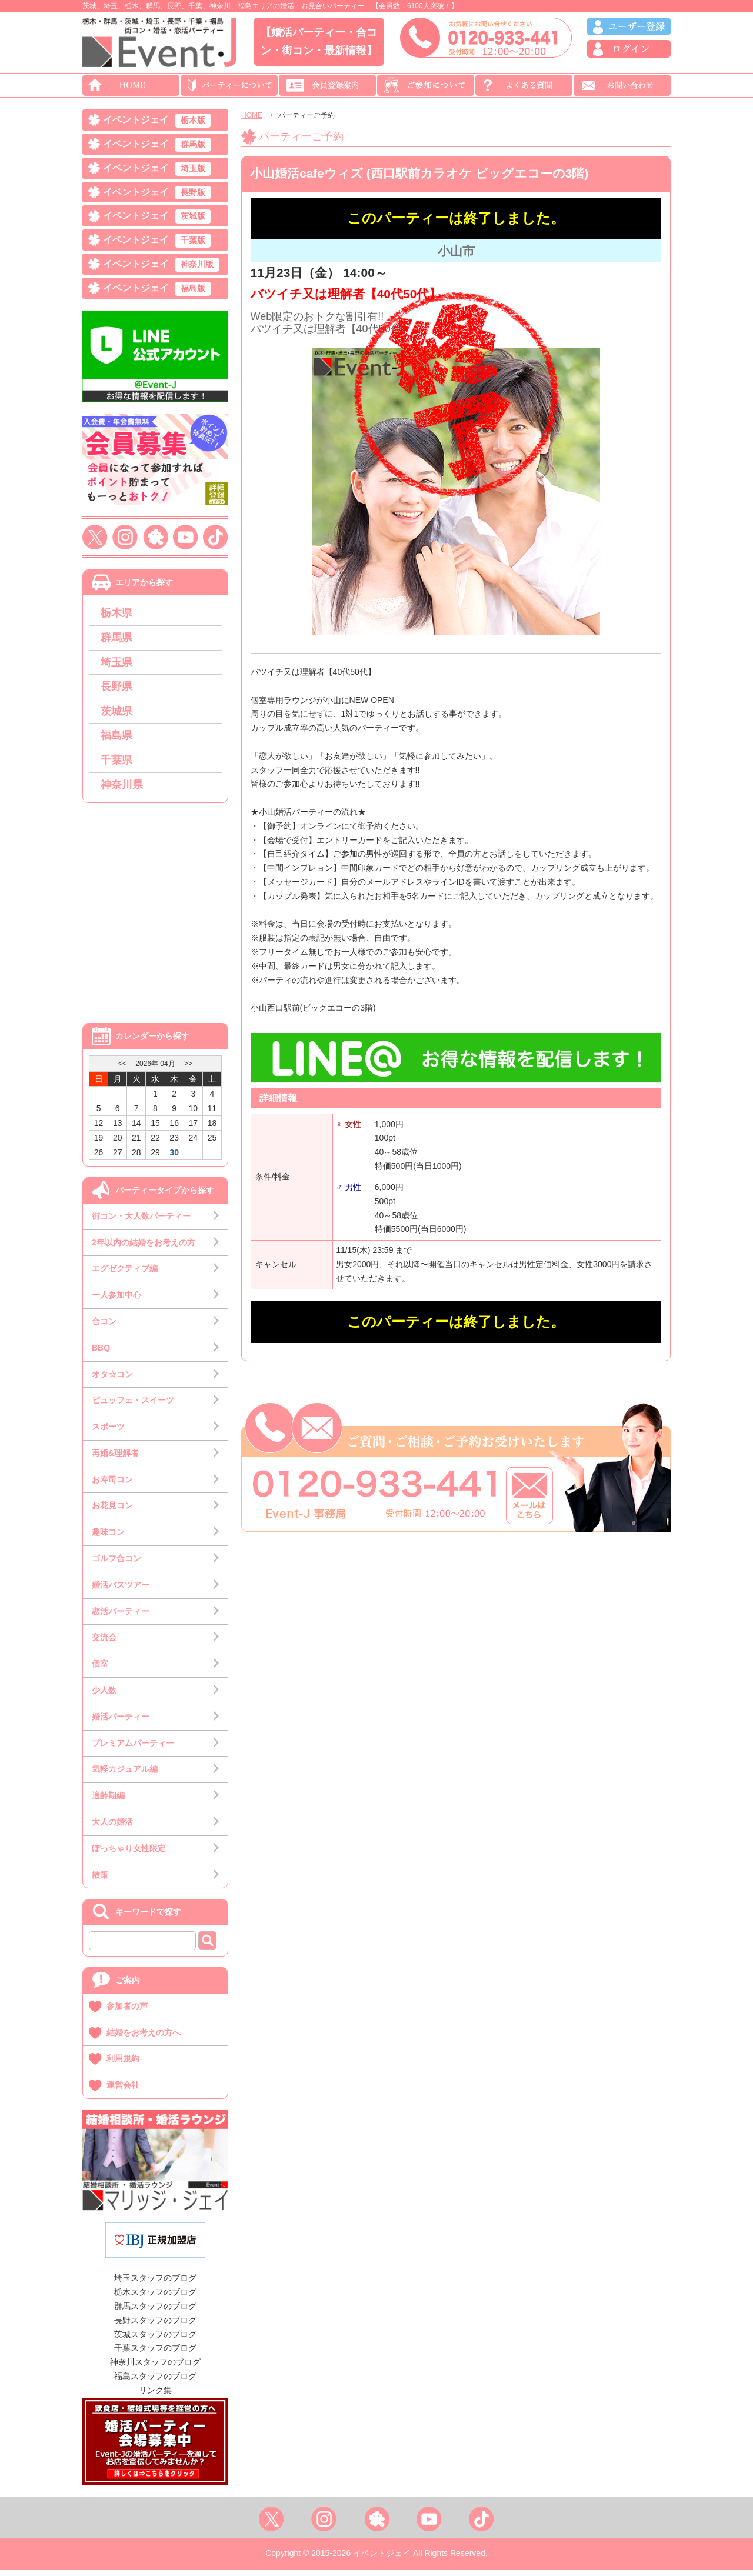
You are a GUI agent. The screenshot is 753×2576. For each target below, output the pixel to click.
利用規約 (122, 2065)
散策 (100, 1881)
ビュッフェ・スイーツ (133, 1406)
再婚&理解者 (115, 1459)
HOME (251, 115)
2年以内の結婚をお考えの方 (143, 1249)
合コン (104, 1327)
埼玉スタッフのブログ (155, 2285)
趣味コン (108, 1538)
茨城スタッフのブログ (155, 2340)
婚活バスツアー (120, 1591)
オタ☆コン (112, 1380)
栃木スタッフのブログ (155, 2298)
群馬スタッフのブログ (155, 2312)
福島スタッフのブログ (155, 2382)
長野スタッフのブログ (155, 2326)
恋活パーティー (120, 1617)
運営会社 (122, 2091)
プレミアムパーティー (133, 1749)
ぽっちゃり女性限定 (129, 1854)
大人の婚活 (112, 1828)
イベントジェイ (157, 121)
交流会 (104, 1644)
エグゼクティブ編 (125, 1274)
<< (122, 1070)
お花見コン (112, 1512)
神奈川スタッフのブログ (155, 2368)
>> (188, 1070)
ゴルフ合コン (116, 1564)
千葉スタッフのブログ (155, 2355)
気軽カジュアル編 (125, 1776)
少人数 (104, 1696)
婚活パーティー (120, 1723)
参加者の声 (127, 2012)
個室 (100, 1670)
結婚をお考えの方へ (143, 2039)
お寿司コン (112, 1486)
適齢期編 (108, 1802)
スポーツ (108, 1433)
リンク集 (155, 2396)
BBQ (101, 1354)
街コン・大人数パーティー (141, 1222)
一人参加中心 (116, 1301)
